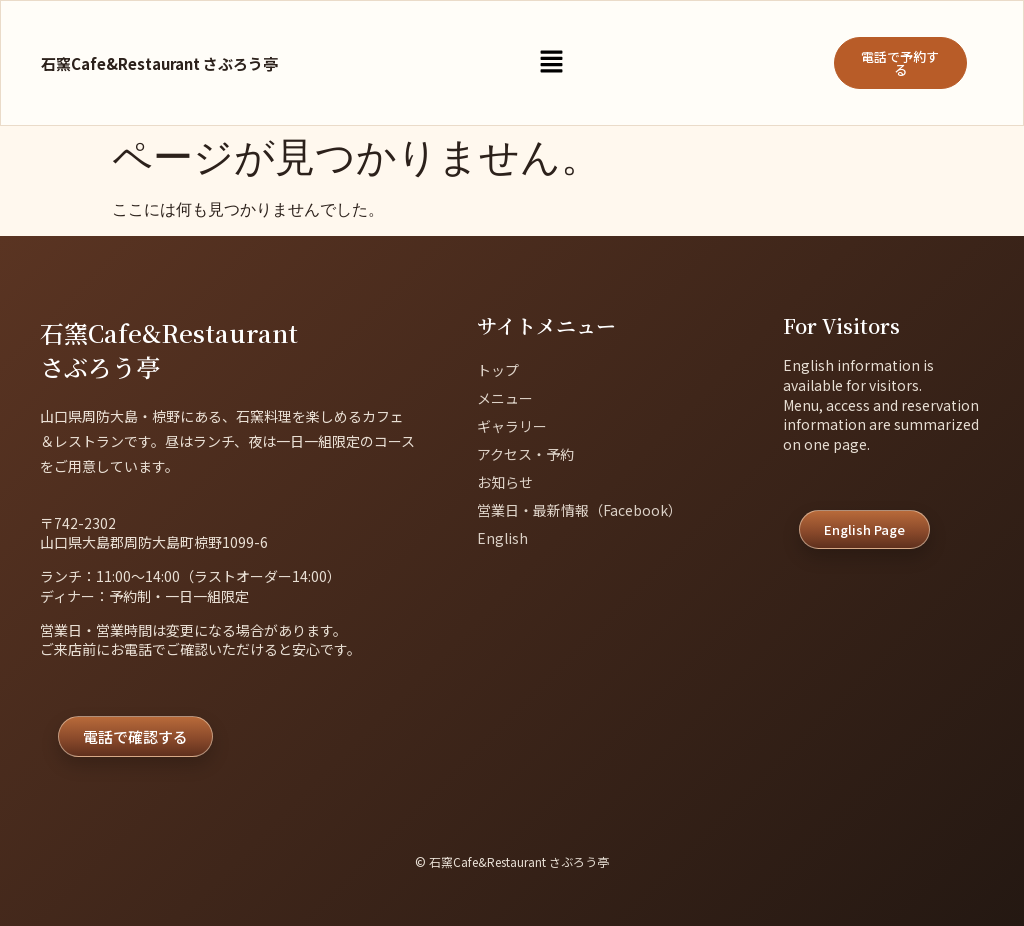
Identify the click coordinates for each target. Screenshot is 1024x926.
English (502, 538)
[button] (551, 63)
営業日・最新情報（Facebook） (579, 510)
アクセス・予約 (525, 454)
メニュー (505, 398)
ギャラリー (512, 426)
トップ (498, 370)
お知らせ (505, 482)
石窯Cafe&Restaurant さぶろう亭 (159, 63)
